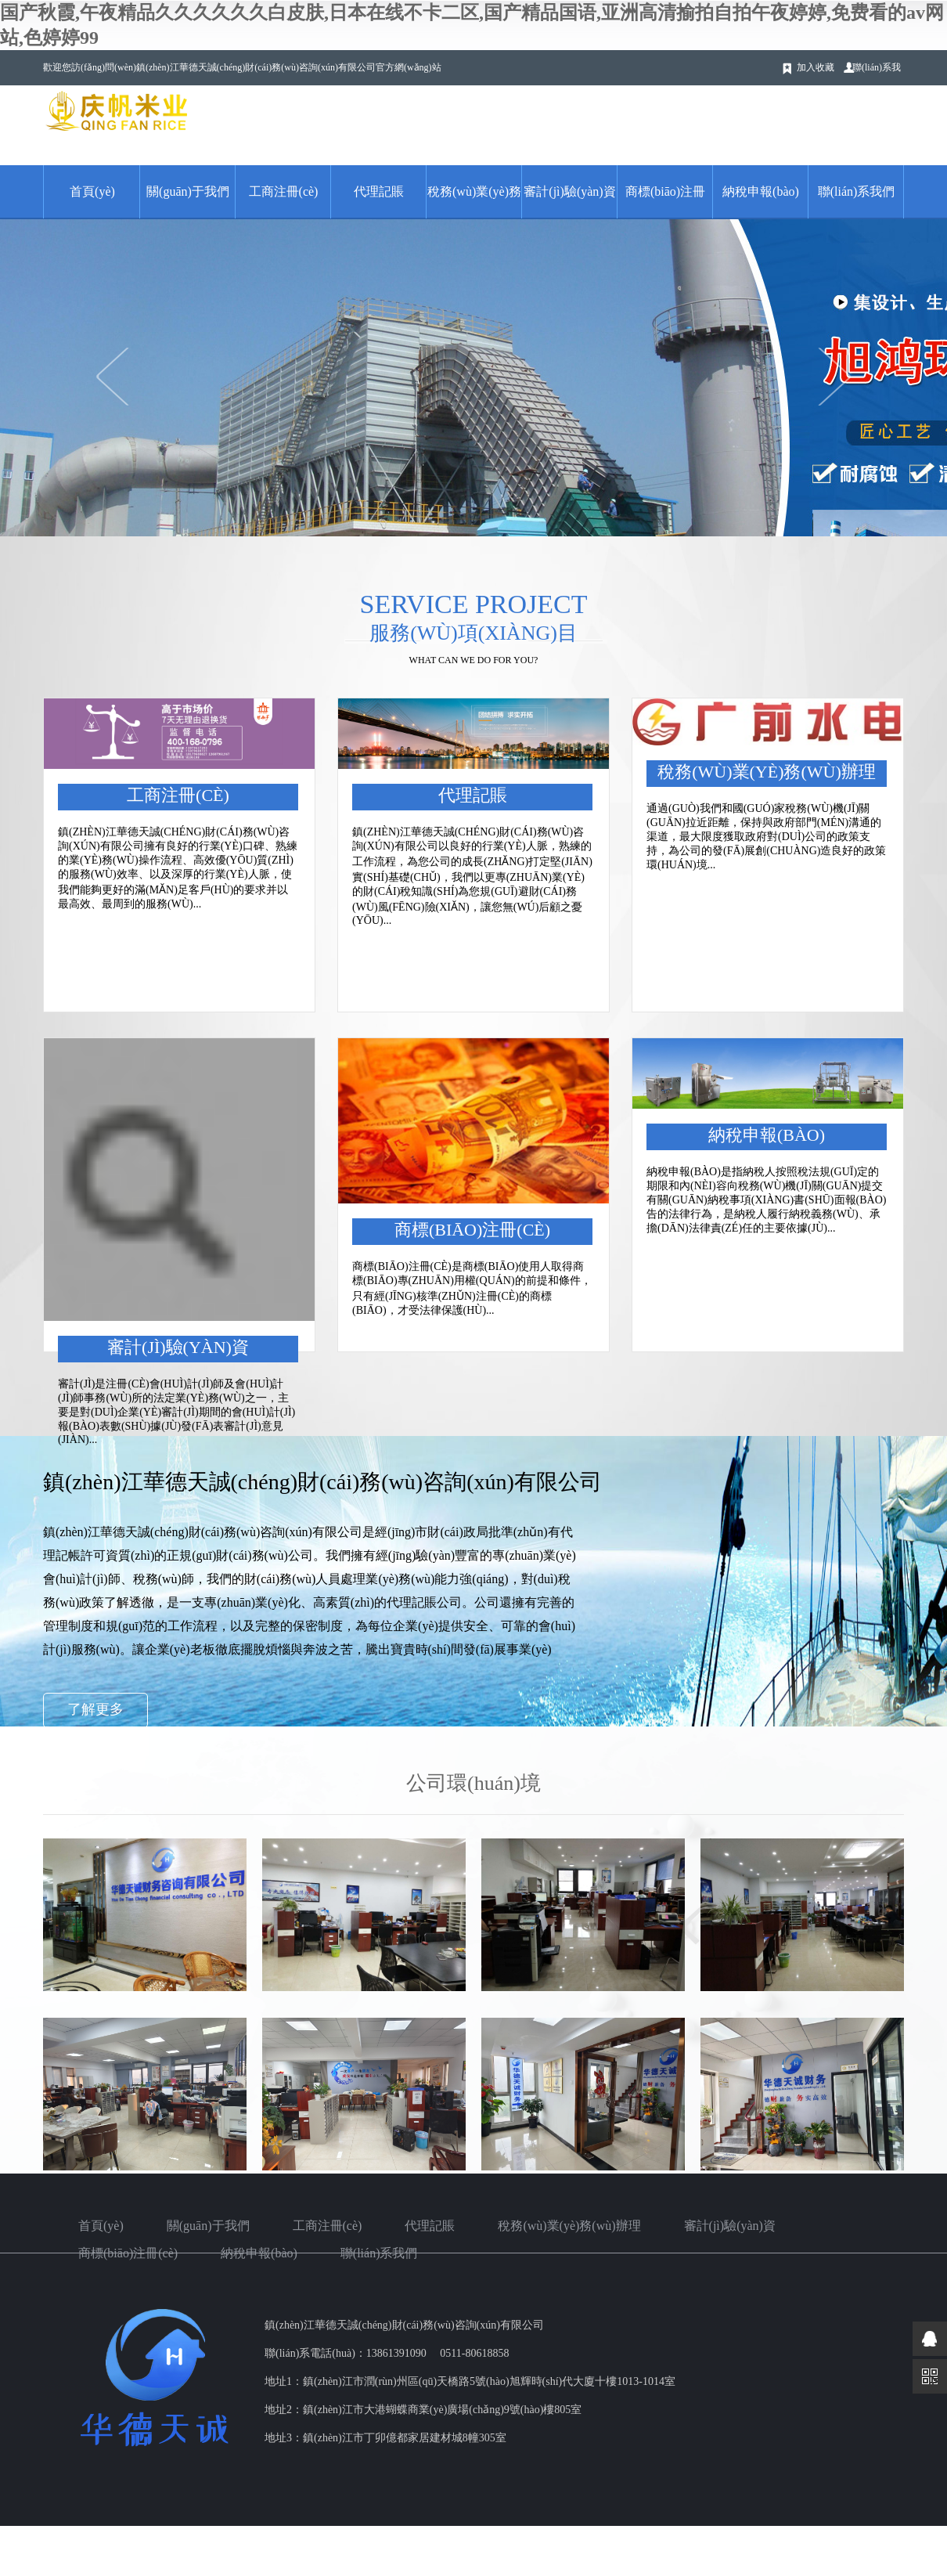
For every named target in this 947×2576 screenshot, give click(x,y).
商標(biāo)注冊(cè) (472, 1229)
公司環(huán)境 (473, 1783)
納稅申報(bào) (760, 191)
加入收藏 (815, 67)
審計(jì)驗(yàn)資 (569, 191)
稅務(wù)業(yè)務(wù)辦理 (766, 771)
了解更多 (95, 1709)
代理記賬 (379, 191)
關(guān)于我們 (187, 191)
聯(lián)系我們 (856, 191)
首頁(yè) (92, 191)
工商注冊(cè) (284, 191)
